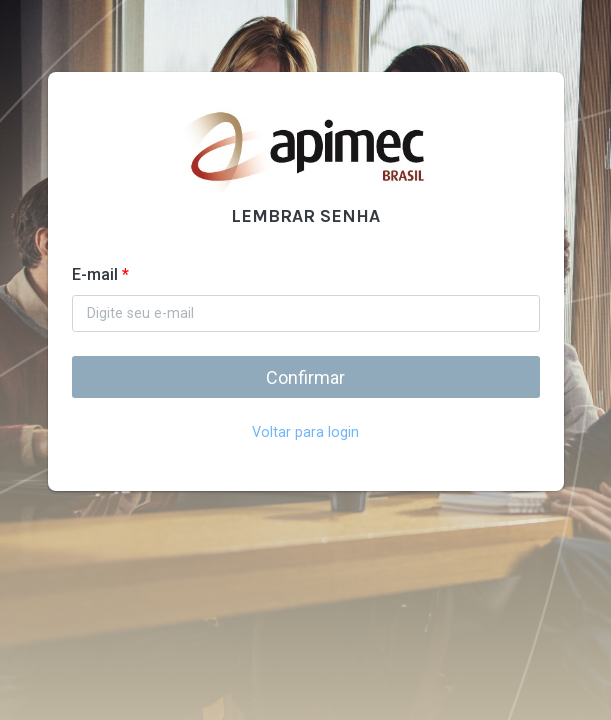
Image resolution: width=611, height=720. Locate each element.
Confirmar (305, 377)
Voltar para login (305, 432)
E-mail (100, 274)
